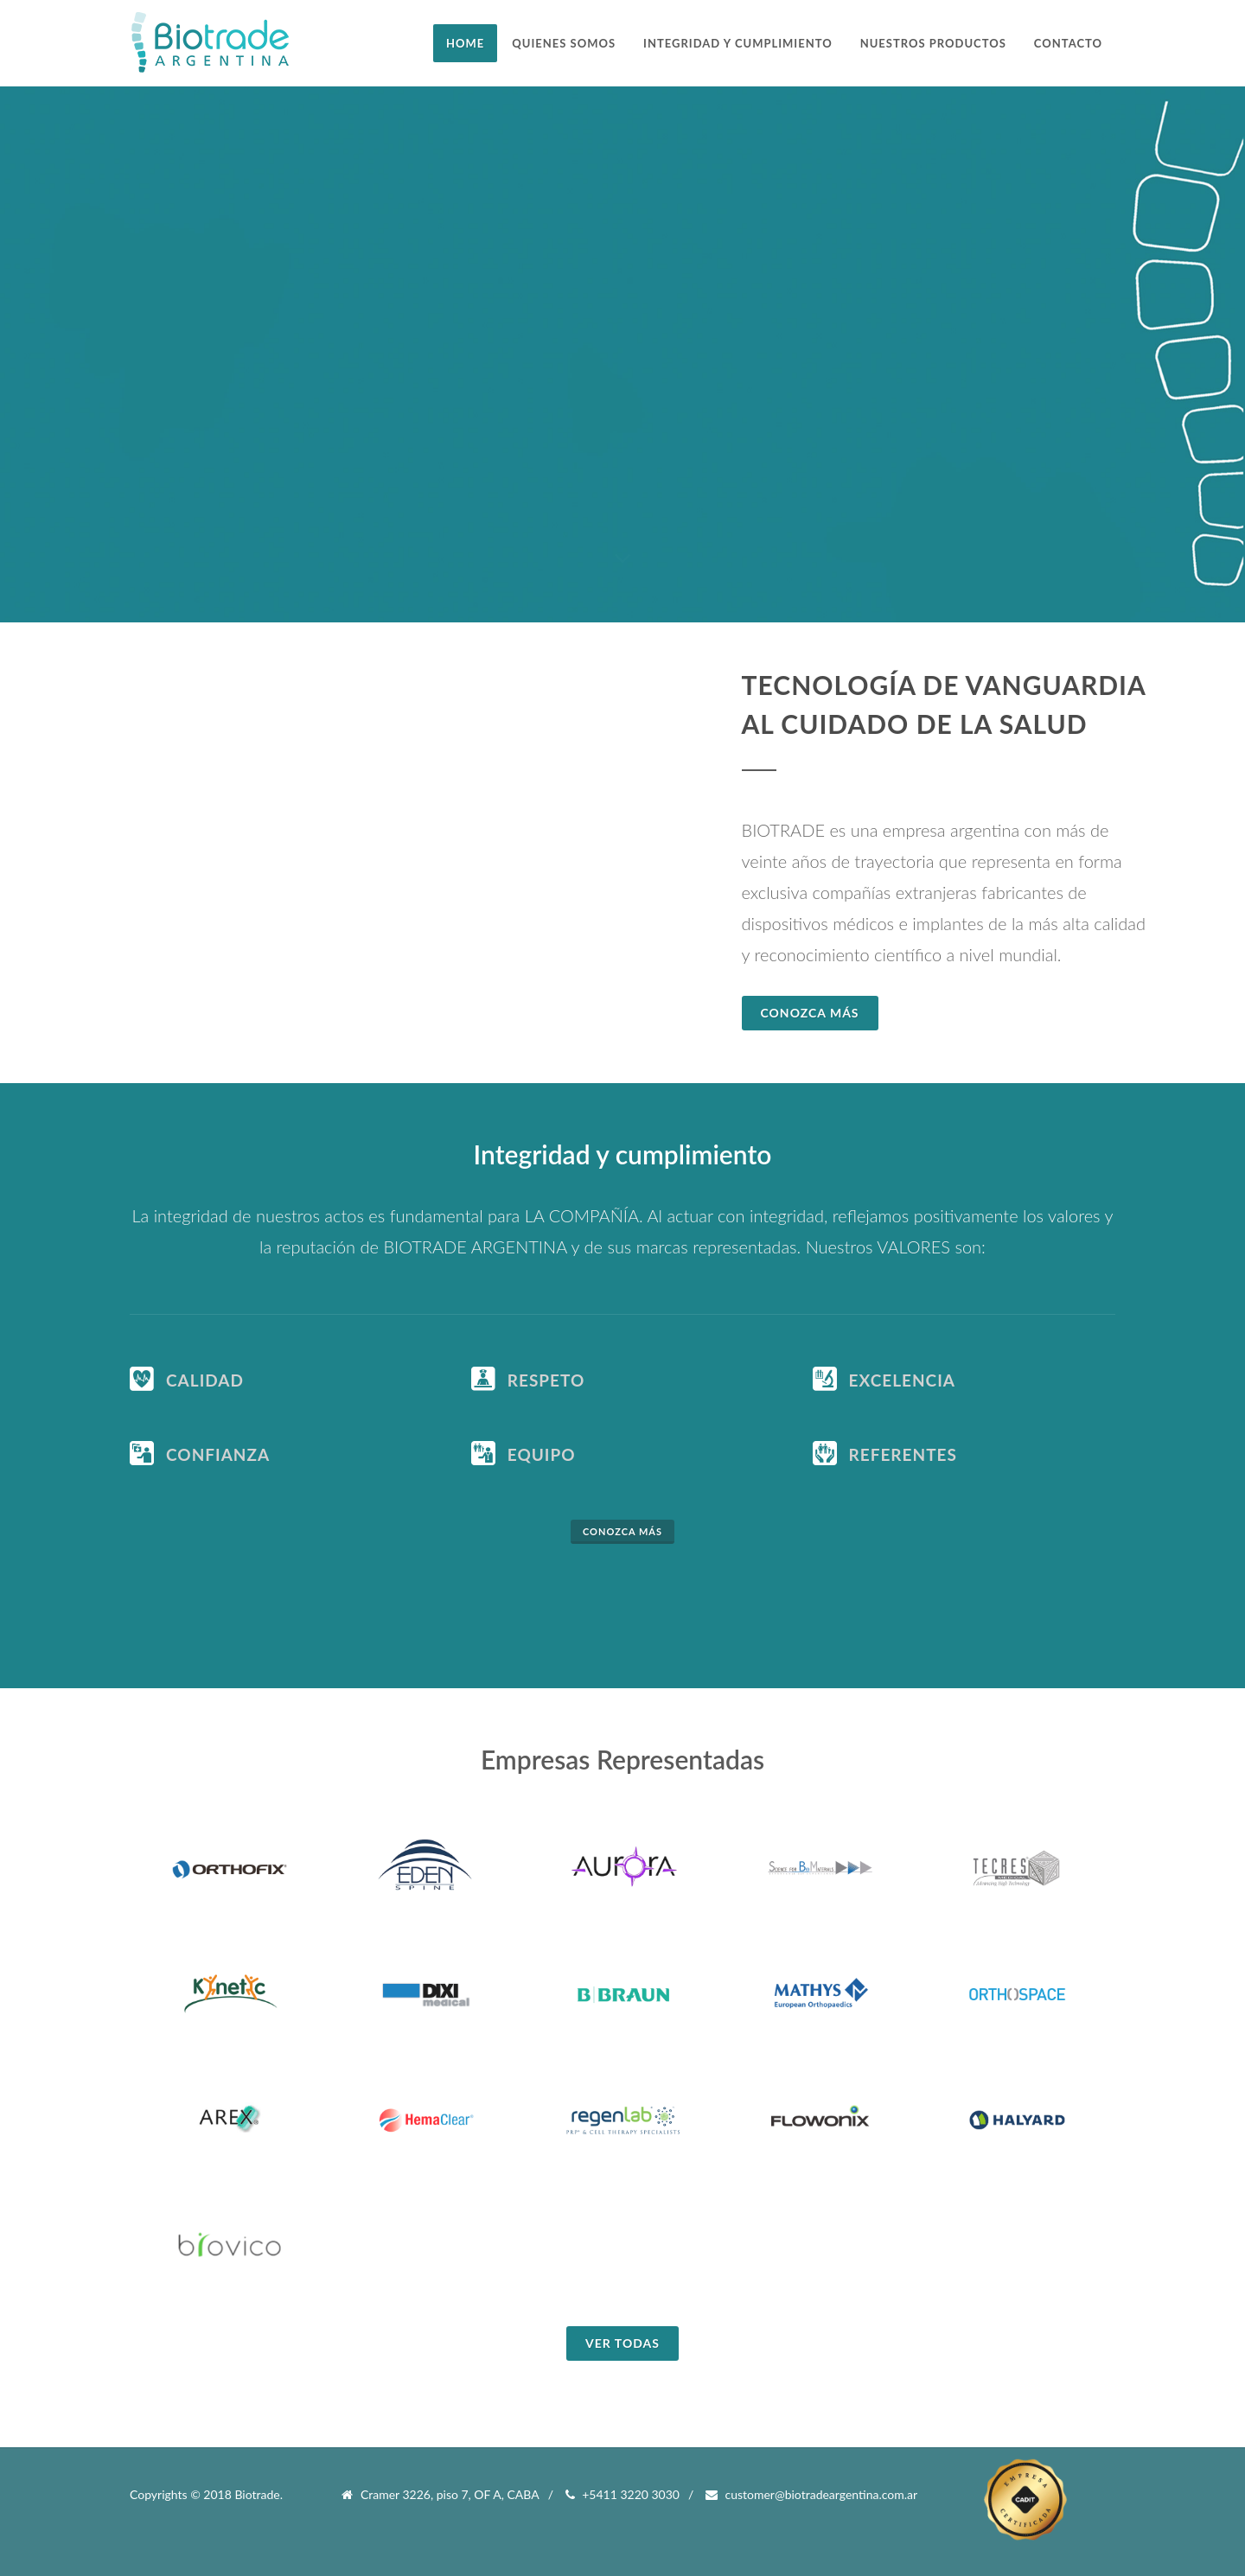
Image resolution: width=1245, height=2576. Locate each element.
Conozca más (622, 1531)
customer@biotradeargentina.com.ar (811, 2494)
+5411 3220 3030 (622, 2494)
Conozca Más (810, 1012)
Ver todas (622, 2343)
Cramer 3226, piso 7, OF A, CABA (440, 2494)
